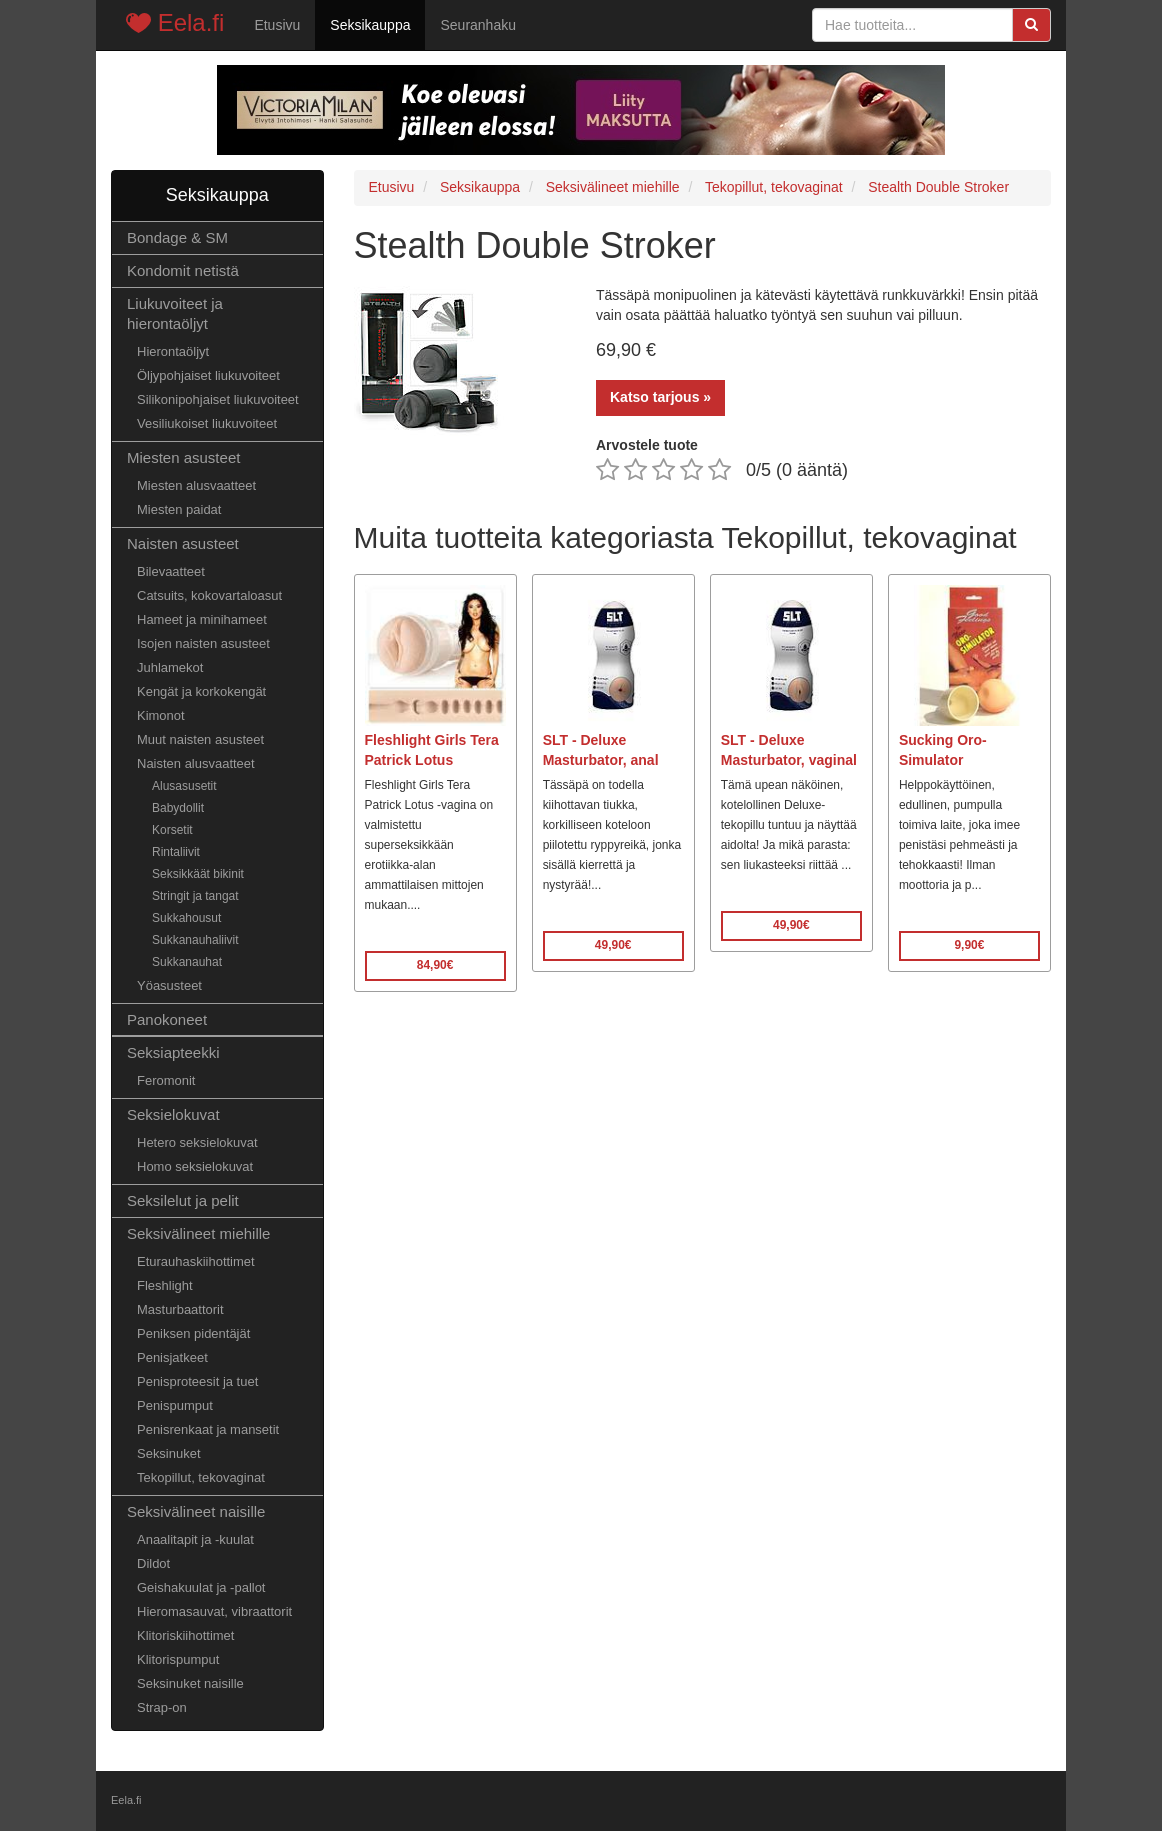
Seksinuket (169, 1453)
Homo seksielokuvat (195, 1166)
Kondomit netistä (183, 270)
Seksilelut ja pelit (183, 1200)
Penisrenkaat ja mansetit (208, 1429)
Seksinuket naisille (190, 1683)
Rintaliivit (176, 852)
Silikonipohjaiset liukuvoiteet (218, 399)
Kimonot (161, 715)
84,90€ (435, 965)
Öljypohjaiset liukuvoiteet (208, 375)
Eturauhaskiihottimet (196, 1261)
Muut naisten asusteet (200, 739)
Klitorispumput (178, 1659)
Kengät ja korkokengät (201, 691)
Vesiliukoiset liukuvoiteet (207, 423)
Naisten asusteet (183, 543)
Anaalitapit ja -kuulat (195, 1539)
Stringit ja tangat (195, 896)
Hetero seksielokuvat (197, 1142)
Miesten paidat (179, 509)
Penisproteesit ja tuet (197, 1381)
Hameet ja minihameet (202, 619)
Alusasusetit (184, 786)
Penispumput (175, 1405)
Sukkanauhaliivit (195, 940)
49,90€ (613, 945)
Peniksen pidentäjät (193, 1333)
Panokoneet (167, 1019)
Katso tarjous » (660, 397)
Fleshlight (165, 1285)
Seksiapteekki (173, 1052)
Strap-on (162, 1707)
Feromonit (166, 1080)
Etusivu (277, 25)
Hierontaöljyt (173, 351)
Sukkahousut (186, 918)
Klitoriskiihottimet (185, 1635)
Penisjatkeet (172, 1357)
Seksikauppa (370, 25)
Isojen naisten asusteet (203, 643)
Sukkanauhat (187, 962)
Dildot (153, 1563)
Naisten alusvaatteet (196, 763)
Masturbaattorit (180, 1309)
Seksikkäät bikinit (198, 874)
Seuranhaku (478, 25)
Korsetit (172, 830)
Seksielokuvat (173, 1114)
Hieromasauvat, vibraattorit (214, 1611)
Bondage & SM (177, 237)
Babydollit (178, 808)
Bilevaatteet (171, 571)
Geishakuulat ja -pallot (201, 1587)
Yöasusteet (169, 985)
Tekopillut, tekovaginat (201, 1477)
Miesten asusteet (183, 457)
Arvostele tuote (647, 445)
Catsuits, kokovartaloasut (209, 595)
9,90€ (969, 945)
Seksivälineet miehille (198, 1233)
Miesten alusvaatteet (196, 485)
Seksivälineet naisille (196, 1511)
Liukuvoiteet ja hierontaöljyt (175, 313)
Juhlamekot (170, 667)
